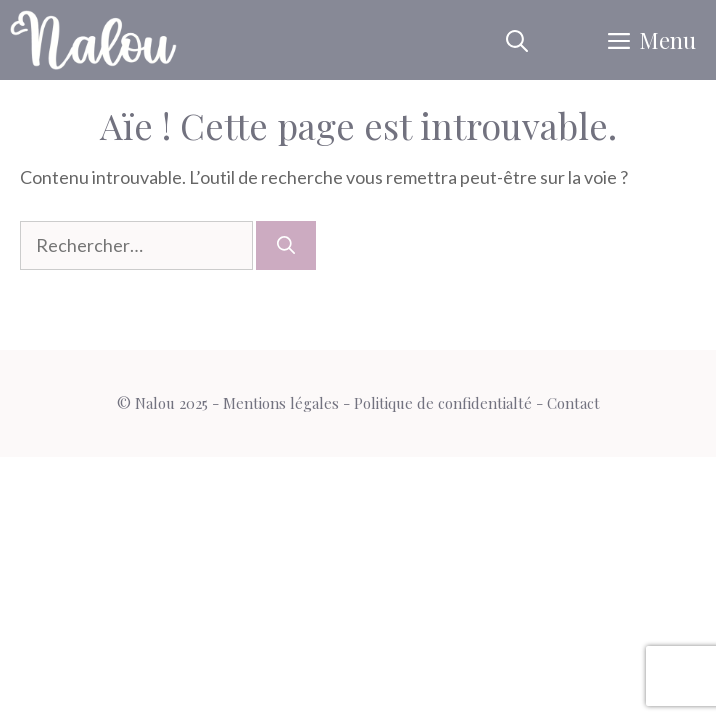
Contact (573, 403)
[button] (517, 40)
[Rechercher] (286, 245)
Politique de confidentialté (443, 403)
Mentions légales (281, 403)
